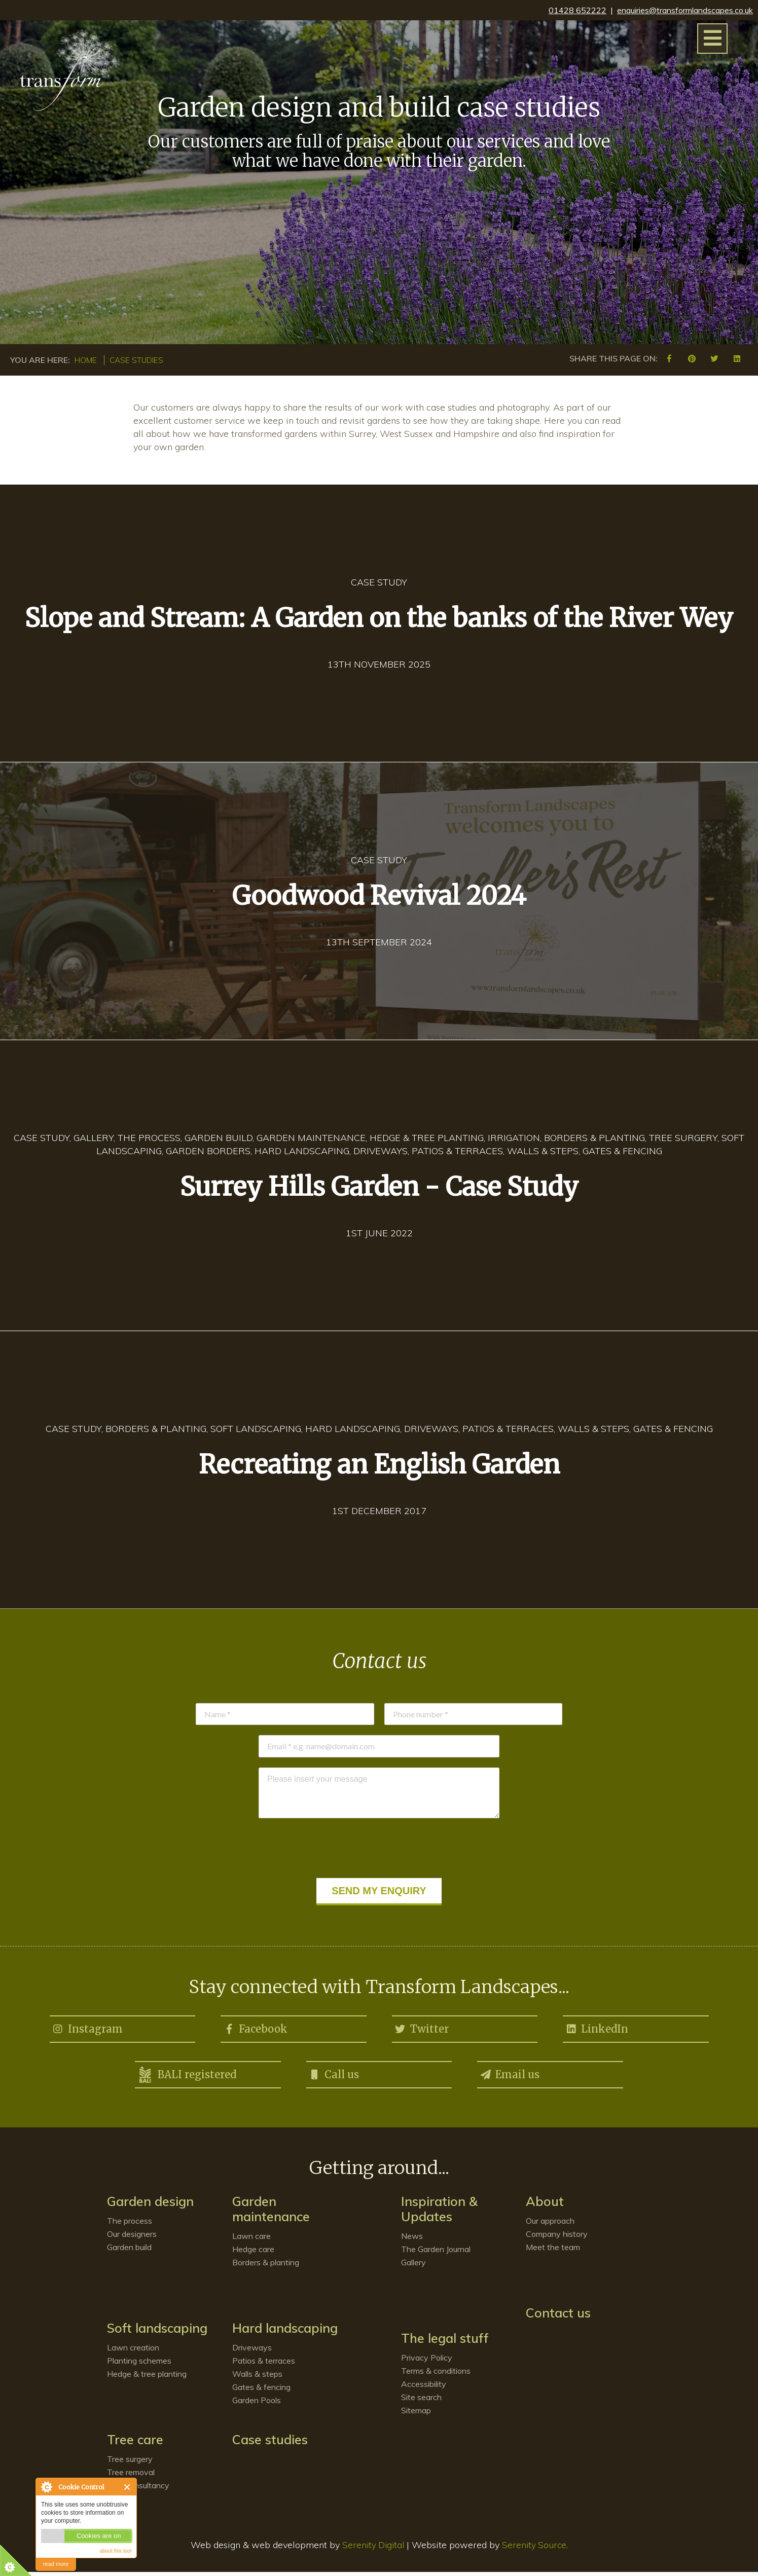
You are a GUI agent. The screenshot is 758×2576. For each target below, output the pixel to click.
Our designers (132, 2238)
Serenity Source (535, 2549)
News (412, 2240)
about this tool (115, 2551)
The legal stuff (445, 2342)
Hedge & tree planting (147, 2378)
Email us (509, 2075)
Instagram (87, 2027)
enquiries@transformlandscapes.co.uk (685, 10)
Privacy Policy (426, 2362)
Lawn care (251, 2240)
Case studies (140, 360)
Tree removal (131, 2476)
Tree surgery (130, 2463)
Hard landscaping (285, 2332)
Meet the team (553, 2251)
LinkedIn (596, 2027)
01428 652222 (577, 10)
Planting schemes (139, 2365)
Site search (421, 2401)
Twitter (421, 2027)
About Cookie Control (46, 2486)
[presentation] (379, 1847)
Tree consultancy (138, 2489)
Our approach (550, 2225)
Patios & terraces (263, 2365)
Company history (557, 2238)
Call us (334, 2075)
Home (87, 360)
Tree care (135, 2443)
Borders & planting (265, 2266)
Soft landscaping (157, 2332)
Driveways (252, 2351)
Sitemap (416, 2414)
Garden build (129, 2251)
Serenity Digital (372, 2549)
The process (129, 2225)
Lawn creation (133, 2351)
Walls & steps (257, 2378)
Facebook (255, 2027)
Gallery (413, 2266)
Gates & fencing (261, 2391)
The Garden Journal (436, 2253)
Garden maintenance (271, 2212)
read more (55, 2564)
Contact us (558, 2317)
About (545, 2205)
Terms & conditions (436, 2375)
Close (127, 2487)
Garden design (150, 2205)
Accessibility (423, 2388)
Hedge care (253, 2253)
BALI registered (186, 2077)
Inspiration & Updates (439, 2212)
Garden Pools (256, 2404)
